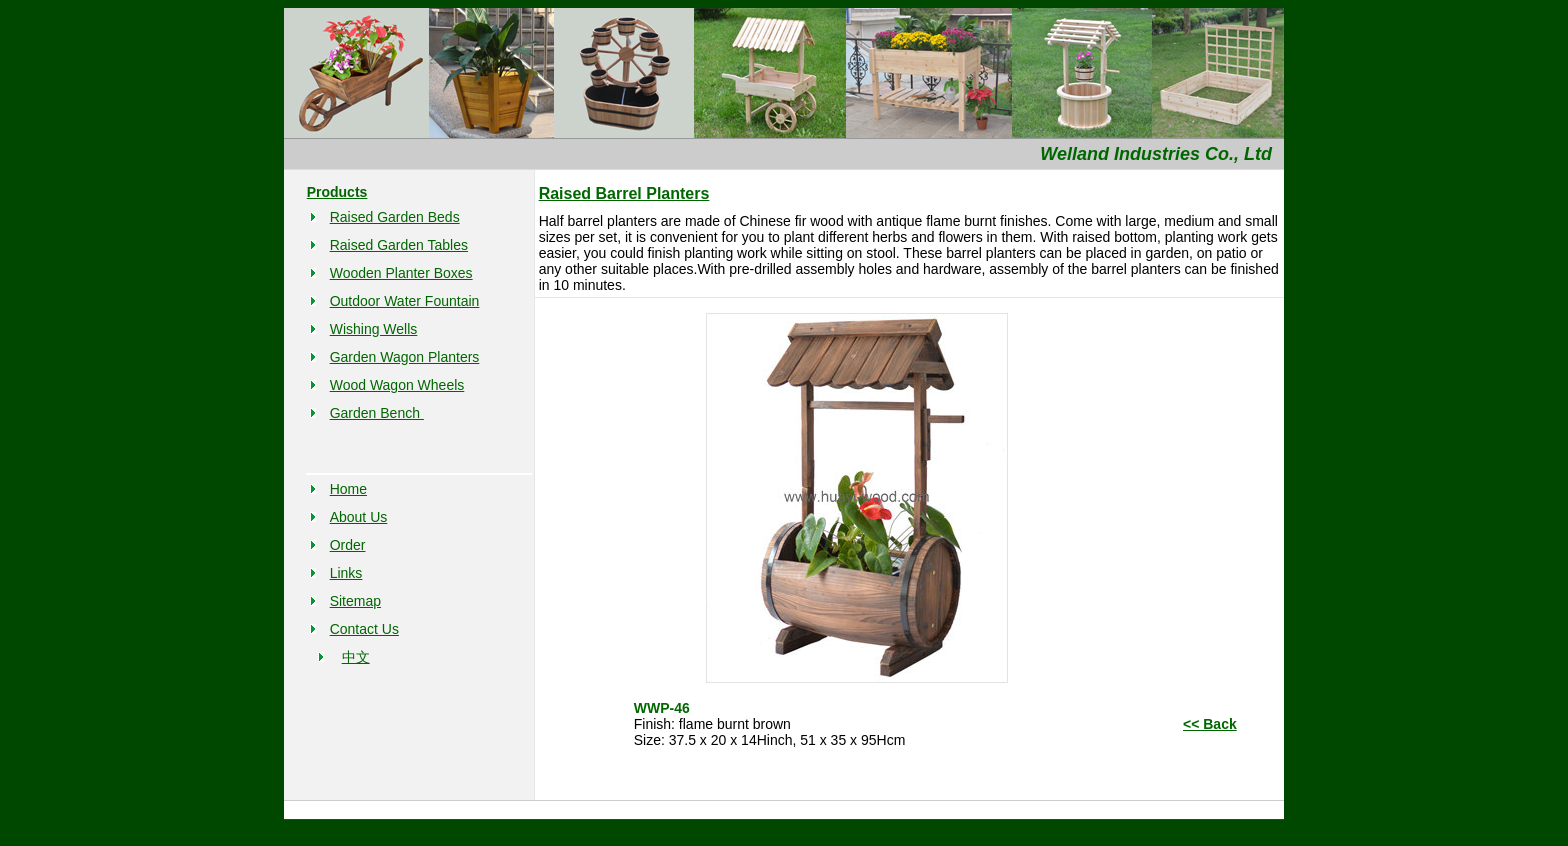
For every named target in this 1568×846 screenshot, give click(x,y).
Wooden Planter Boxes (401, 273)
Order (348, 545)
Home (348, 489)
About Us (359, 517)
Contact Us (364, 629)
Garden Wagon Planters (405, 357)
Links (346, 573)
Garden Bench (377, 413)
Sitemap (355, 601)
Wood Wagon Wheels (397, 385)
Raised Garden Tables (399, 245)
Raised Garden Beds (395, 217)
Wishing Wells (374, 329)
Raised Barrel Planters (624, 193)
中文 (356, 657)
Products (337, 192)
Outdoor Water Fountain (405, 301)
